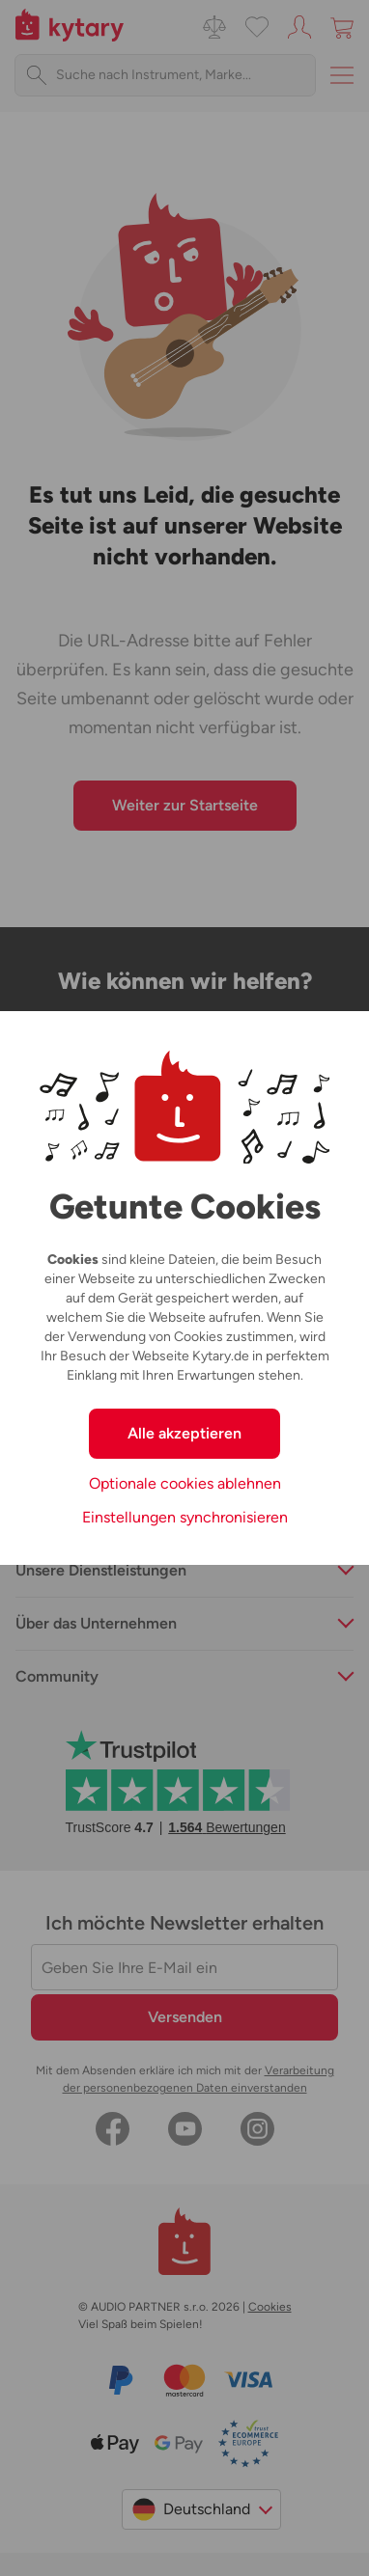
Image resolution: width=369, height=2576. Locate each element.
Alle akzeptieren (184, 1433)
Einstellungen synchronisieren (185, 1517)
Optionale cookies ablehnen (185, 1483)
